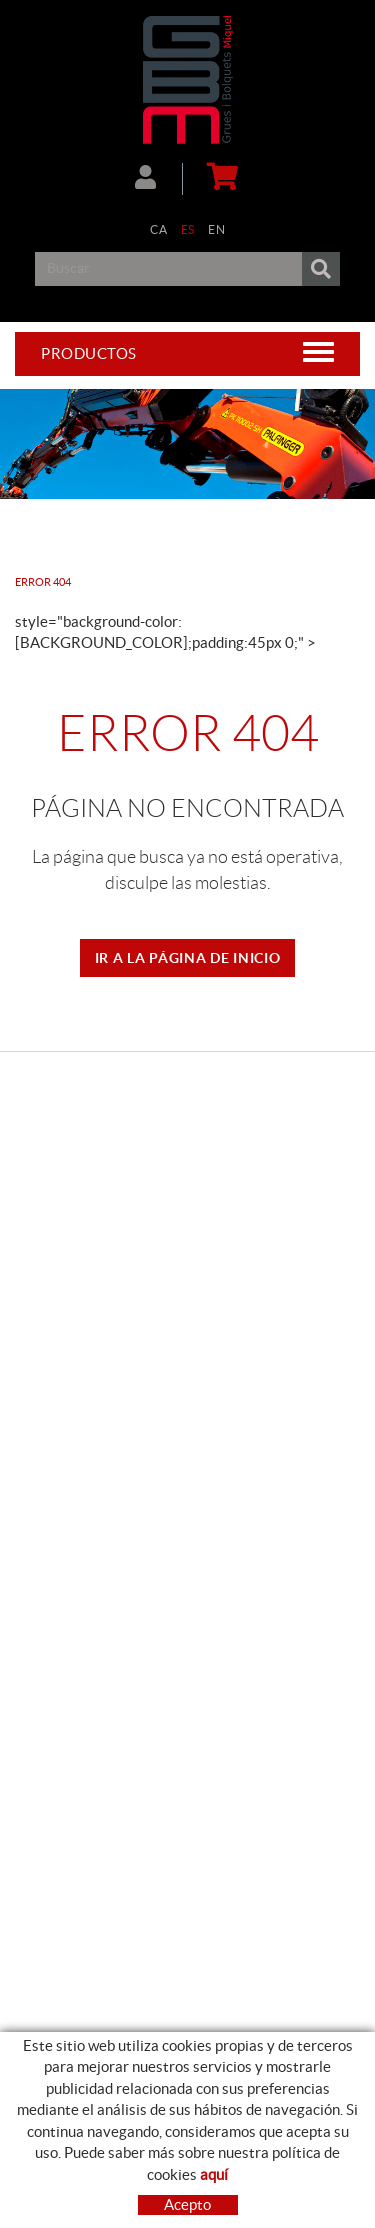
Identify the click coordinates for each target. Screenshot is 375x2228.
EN (216, 229)
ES (188, 229)
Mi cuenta (145, 177)
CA (158, 229)
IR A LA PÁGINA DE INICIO (188, 958)
